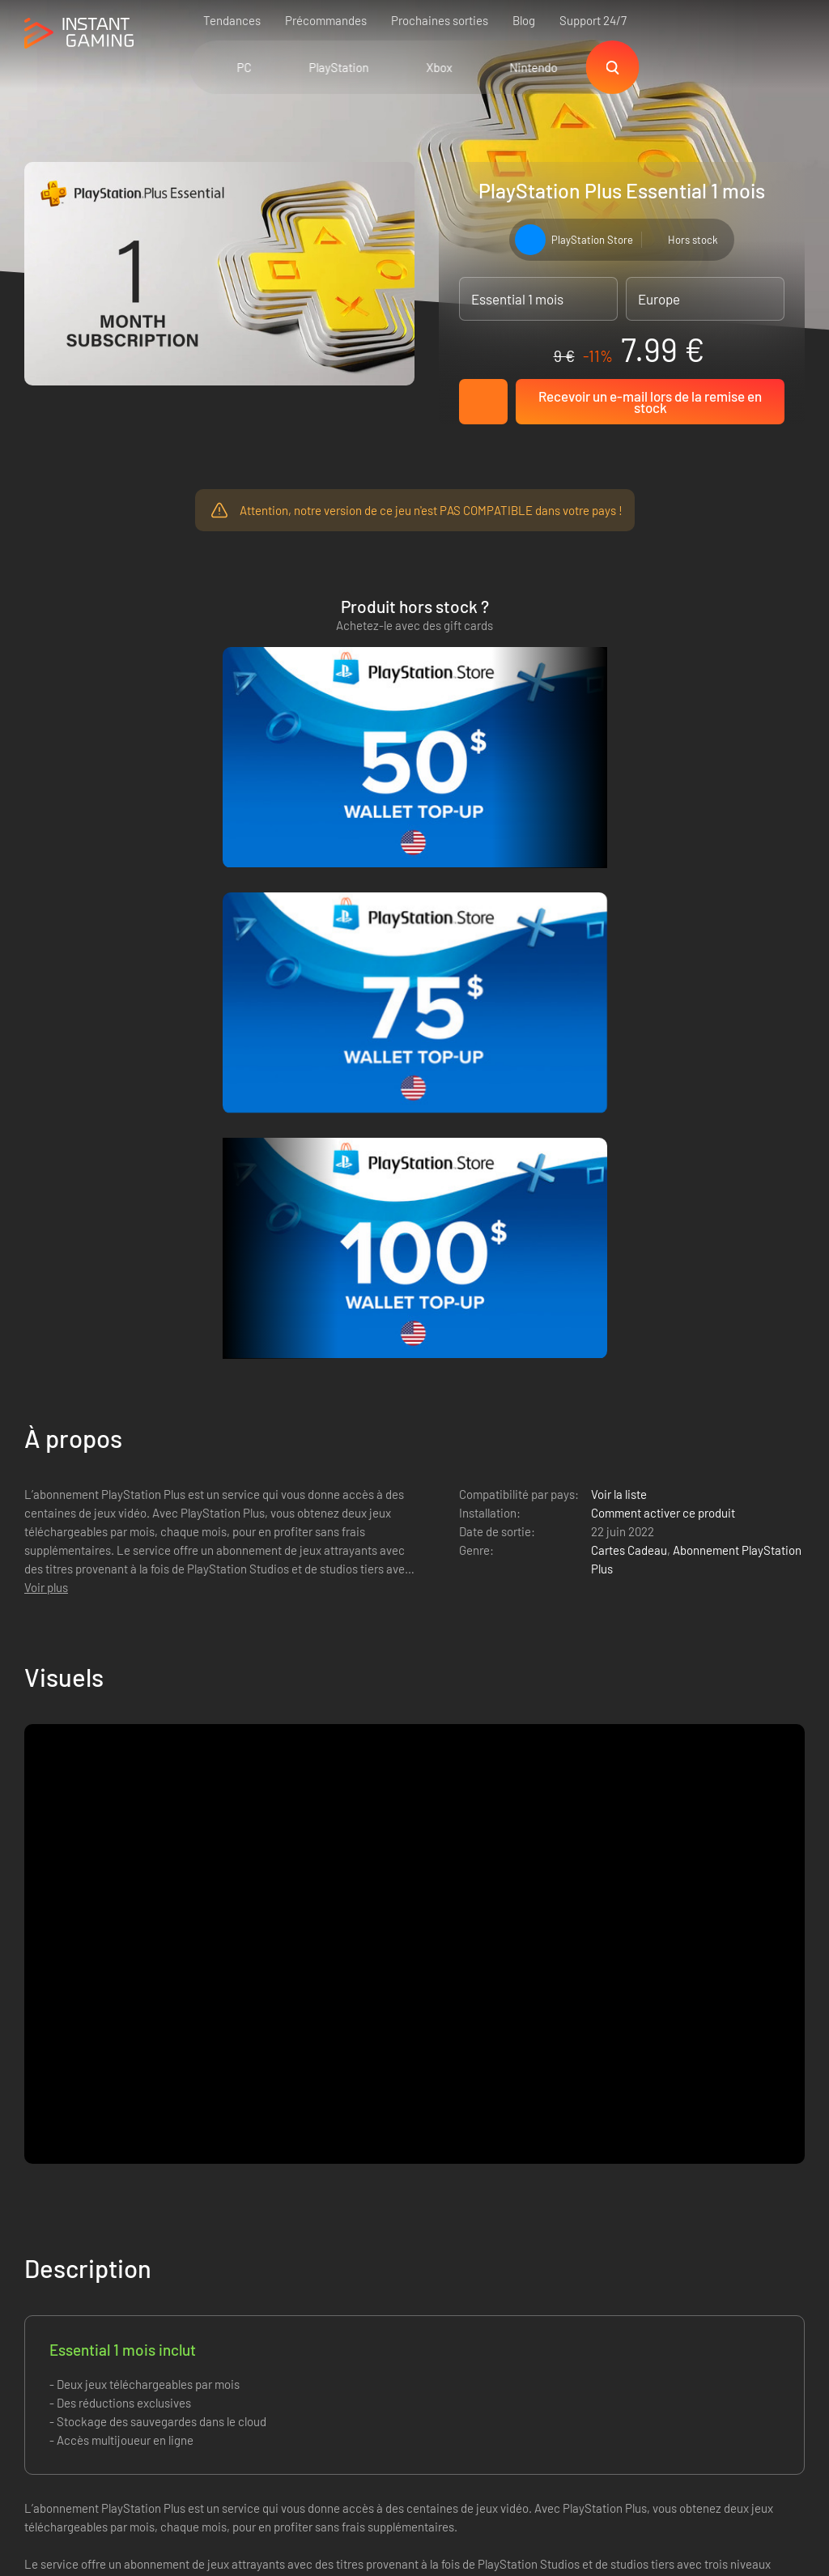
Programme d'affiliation (217, 2279)
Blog (523, 20)
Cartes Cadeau (629, 979)
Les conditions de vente (218, 2226)
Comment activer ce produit (663, 942)
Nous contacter (196, 2306)
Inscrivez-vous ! (742, 2148)
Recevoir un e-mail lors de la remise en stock (650, 401)
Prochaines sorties (439, 20)
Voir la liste (619, 923)
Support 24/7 (593, 20)
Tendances (232, 20)
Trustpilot (49, 2226)
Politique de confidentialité (226, 2253)
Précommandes (326, 20)
